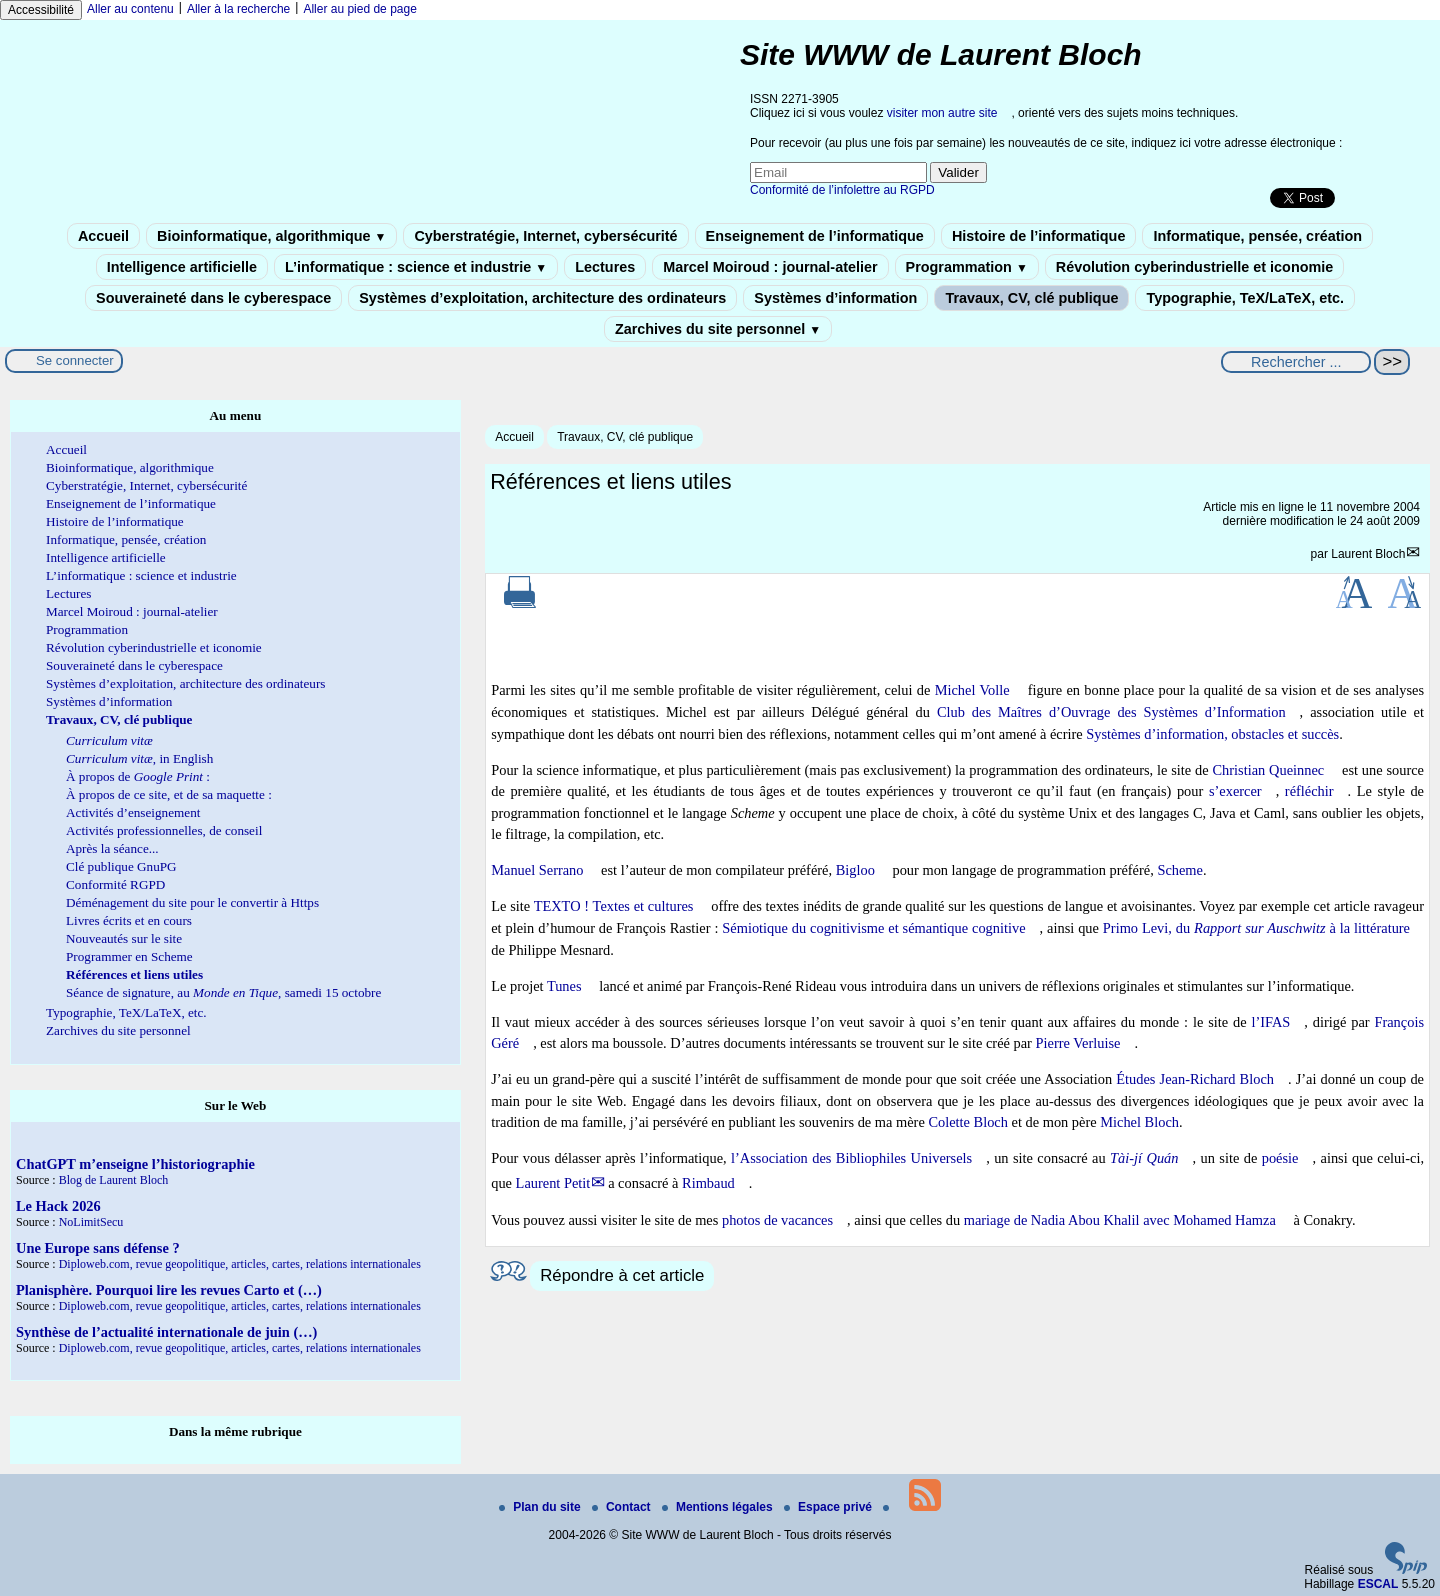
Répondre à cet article (622, 1275)
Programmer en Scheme (129, 956)
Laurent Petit (553, 1183)
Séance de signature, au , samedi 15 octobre (223, 992)
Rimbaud (708, 1183)
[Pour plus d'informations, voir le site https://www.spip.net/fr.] (1406, 1570)
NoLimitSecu (91, 1222)
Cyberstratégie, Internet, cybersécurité (545, 236)
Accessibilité (41, 10)
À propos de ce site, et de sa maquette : (169, 794)
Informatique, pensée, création (1257, 236)
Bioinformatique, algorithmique (271, 236)
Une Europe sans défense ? (98, 1248)
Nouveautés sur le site (124, 938)
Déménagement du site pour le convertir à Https (192, 902)
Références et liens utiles (134, 974)
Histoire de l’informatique (1039, 236)
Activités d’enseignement (133, 812)
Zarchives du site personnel (718, 329)
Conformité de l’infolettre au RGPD (842, 190)
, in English (139, 758)
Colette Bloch (968, 1122)
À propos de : (138, 776)
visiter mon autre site (942, 113)
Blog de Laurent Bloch (114, 1180)
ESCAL (1378, 1584)
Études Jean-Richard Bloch (1195, 1079)
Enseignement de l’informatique (815, 236)
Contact (623, 1507)
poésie (1280, 1158)
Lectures (605, 267)
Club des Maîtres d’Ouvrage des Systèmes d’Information (1111, 712)
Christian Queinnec (1268, 770)
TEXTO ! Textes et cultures (614, 906)
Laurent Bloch (1368, 554)
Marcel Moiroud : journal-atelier (770, 267)
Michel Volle (972, 690)
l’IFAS (1270, 1022)
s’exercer (1235, 791)
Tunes (564, 986)
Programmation (967, 267)
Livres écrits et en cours (129, 920)
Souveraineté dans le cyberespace (213, 298)
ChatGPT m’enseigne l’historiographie (135, 1164)
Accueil (103, 236)
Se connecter (75, 360)
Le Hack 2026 (58, 1206)
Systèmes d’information (835, 298)
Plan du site (541, 1507)
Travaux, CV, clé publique (1031, 298)
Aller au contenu (130, 9)
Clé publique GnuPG (121, 866)
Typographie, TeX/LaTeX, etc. (1245, 298)
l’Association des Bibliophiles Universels (851, 1158)
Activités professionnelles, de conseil (164, 830)
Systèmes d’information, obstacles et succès (1212, 734)
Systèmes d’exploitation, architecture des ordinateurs (542, 298)
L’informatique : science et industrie (416, 267)
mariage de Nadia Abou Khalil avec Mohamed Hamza (1120, 1220)
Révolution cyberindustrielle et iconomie (1194, 267)
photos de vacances (777, 1220)
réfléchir (1309, 791)
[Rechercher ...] (1296, 362)
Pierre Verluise (1078, 1043)
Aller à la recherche (238, 9)
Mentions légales (719, 1507)
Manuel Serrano (537, 870)
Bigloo (855, 870)
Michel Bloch (1139, 1122)
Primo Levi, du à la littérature (1256, 928)
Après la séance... (112, 848)
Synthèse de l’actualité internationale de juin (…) (166, 1332)
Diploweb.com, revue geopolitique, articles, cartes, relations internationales (240, 1264)
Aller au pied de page (359, 9)
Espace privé (829, 1507)
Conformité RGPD (115, 884)
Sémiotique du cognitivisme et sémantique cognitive (873, 928)
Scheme (1180, 870)
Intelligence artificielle (182, 267)
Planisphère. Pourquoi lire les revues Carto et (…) (169, 1290)
